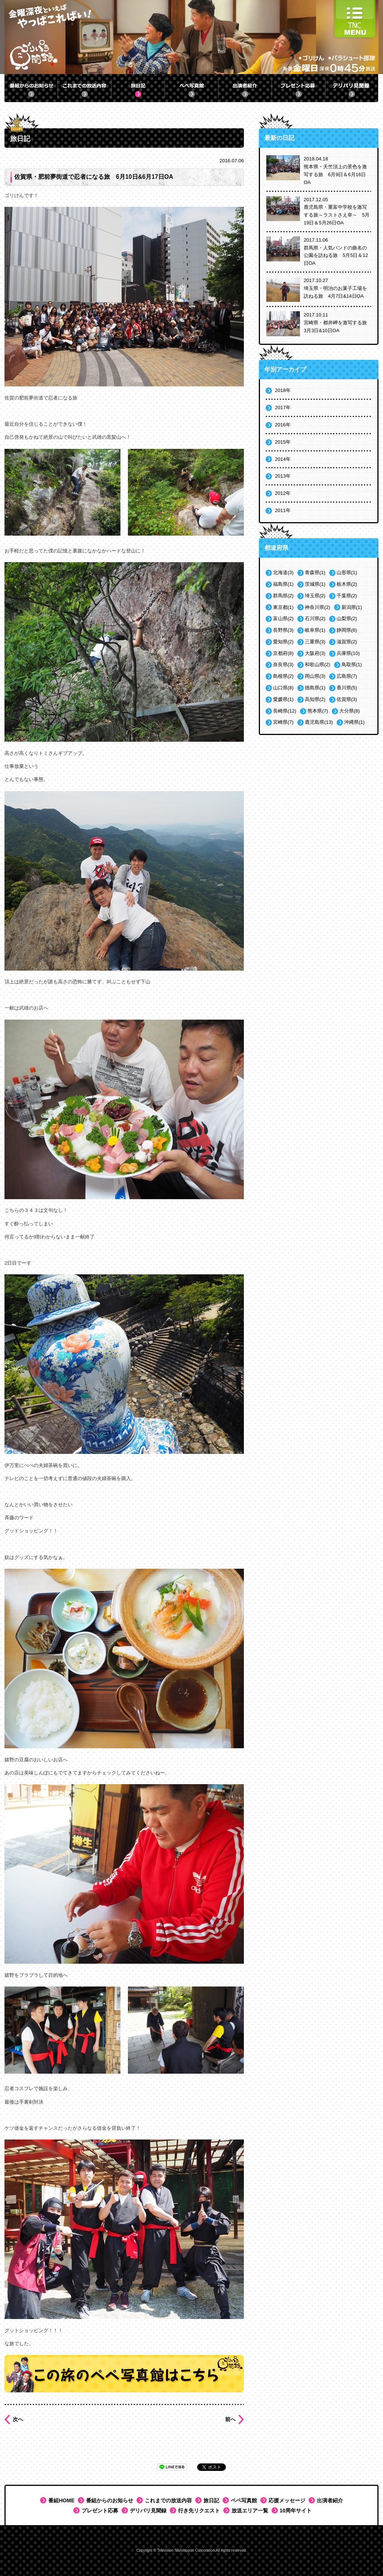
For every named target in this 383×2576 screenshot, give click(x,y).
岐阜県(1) (315, 630)
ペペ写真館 (244, 2500)
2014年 (283, 459)
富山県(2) (283, 618)
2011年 (283, 510)
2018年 (283, 390)
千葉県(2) (347, 595)
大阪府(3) (315, 653)
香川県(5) (347, 687)
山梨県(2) (347, 618)
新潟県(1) (351, 607)
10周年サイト (296, 2511)
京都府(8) (283, 653)
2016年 (283, 425)
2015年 (283, 442)
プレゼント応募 (100, 2511)
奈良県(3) (283, 664)
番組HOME (61, 2500)
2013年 (283, 476)
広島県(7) (347, 676)
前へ (230, 2419)
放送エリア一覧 (250, 2511)
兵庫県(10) (348, 653)
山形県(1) (347, 572)
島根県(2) (283, 676)
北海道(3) (283, 572)
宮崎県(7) (283, 722)
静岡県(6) (347, 630)
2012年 (283, 493)
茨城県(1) (315, 584)
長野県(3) (283, 630)
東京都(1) (283, 607)
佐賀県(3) (347, 699)
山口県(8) (283, 687)
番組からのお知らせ (109, 2500)
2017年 (283, 407)
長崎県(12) (284, 711)
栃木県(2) (347, 584)
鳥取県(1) (351, 664)
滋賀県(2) (347, 641)
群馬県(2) (283, 595)
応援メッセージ (287, 2500)
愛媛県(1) (283, 699)
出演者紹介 (330, 2500)
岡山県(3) (315, 676)
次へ (18, 2419)
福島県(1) (283, 584)
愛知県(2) (283, 641)
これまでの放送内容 (168, 2500)
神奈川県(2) (317, 607)
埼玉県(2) (315, 595)
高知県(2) (315, 699)
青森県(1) (315, 572)
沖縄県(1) (354, 722)
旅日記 (211, 2500)
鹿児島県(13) (319, 722)
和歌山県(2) (317, 664)
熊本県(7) (317, 711)
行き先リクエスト (199, 2511)
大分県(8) (349, 711)
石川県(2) (315, 618)
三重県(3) (315, 641)
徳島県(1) (315, 687)
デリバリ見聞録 (148, 2511)
